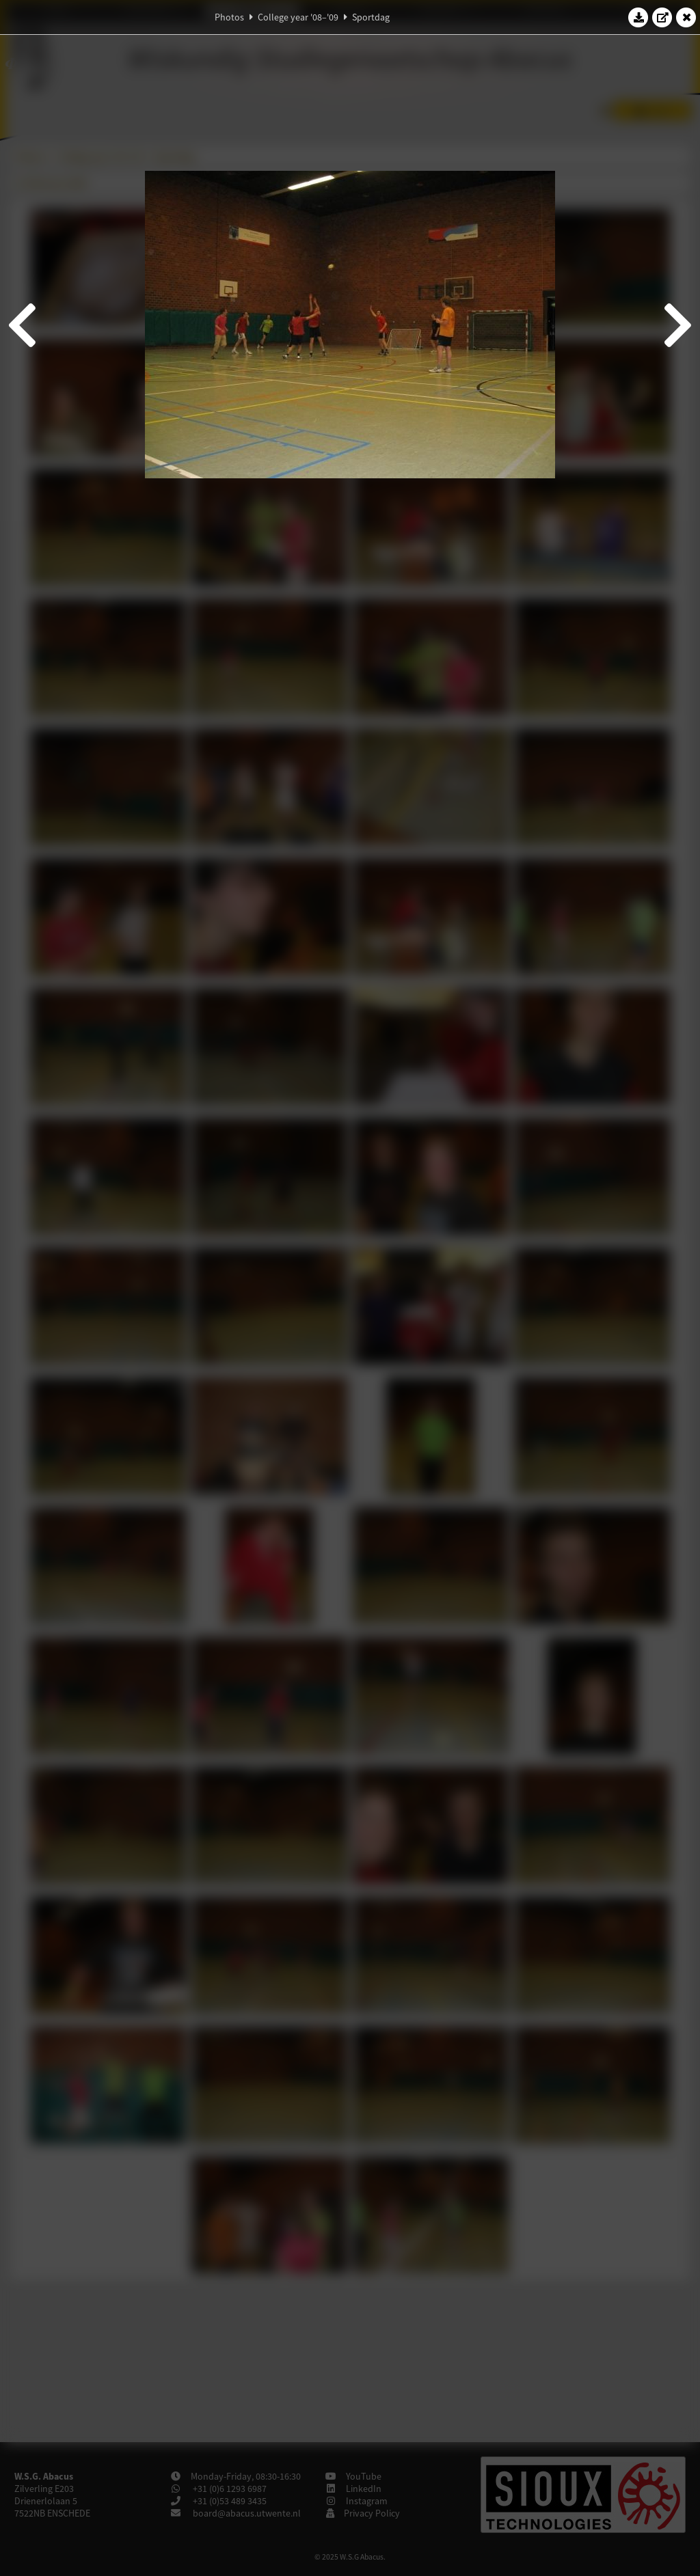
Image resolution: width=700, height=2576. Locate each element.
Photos (229, 17)
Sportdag (371, 17)
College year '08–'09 (298, 17)
